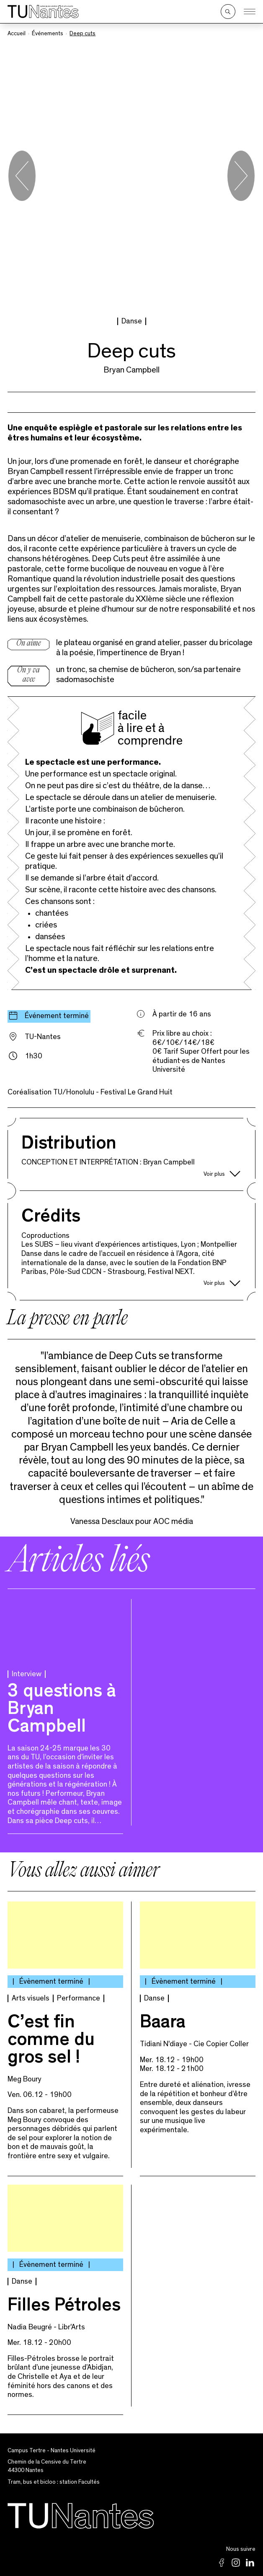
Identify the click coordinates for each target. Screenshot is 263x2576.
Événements (47, 33)
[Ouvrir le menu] (249, 12)
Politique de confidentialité (132, 2503)
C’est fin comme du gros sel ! (51, 1926)
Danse (131, 206)
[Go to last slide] (22, 118)
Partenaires (132, 2533)
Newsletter (131, 2548)
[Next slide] (241, 118)
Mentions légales (131, 2518)
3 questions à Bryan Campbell (62, 1596)
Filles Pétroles (64, 2192)
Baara (163, 1908)
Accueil (17, 33)
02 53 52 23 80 (236, 2471)
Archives (131, 2563)
